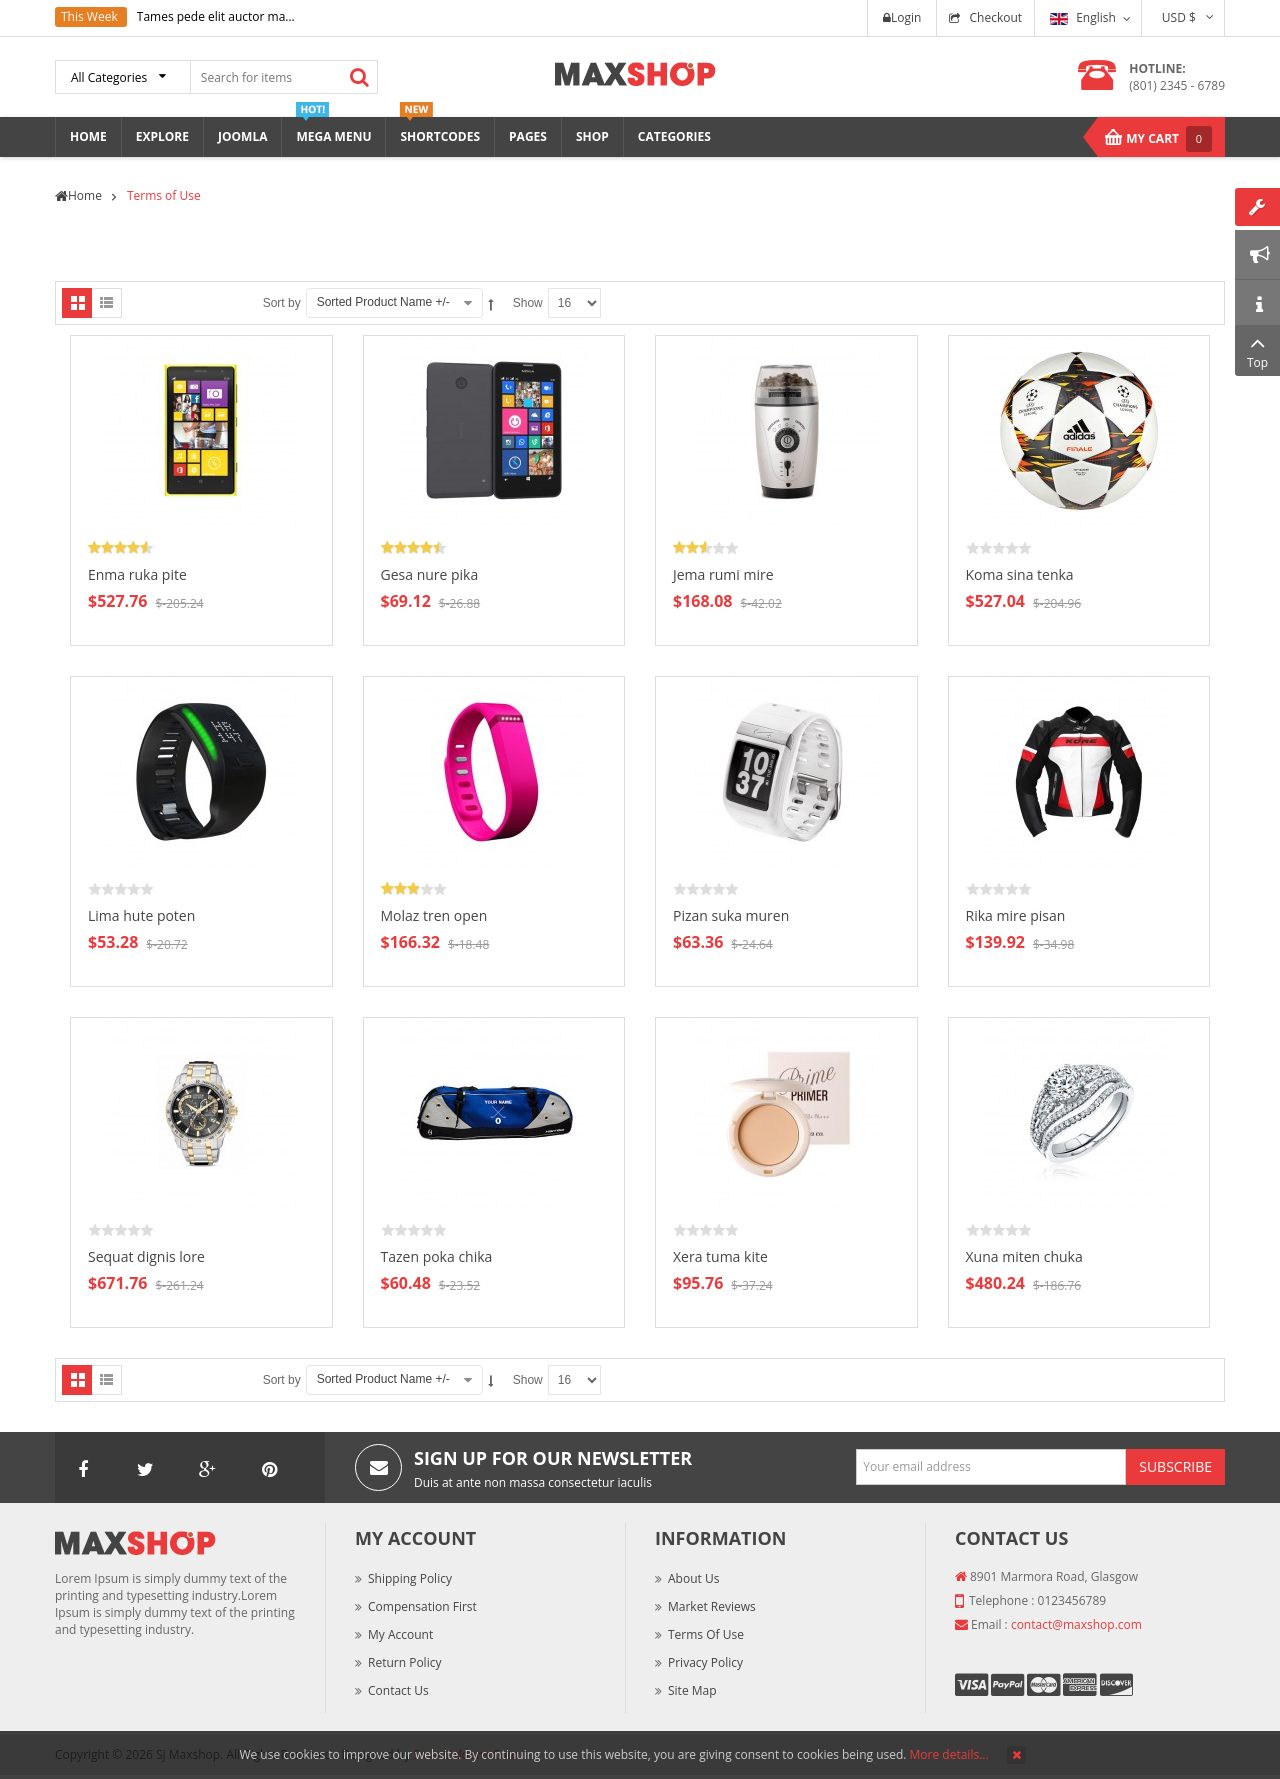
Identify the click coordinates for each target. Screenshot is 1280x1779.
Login (902, 17)
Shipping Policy (410, 1578)
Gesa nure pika (430, 574)
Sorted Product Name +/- (383, 302)
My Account (400, 1634)
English (1083, 17)
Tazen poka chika (437, 1256)
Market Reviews (712, 1606)
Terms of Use (706, 1634)
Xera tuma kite (720, 1256)
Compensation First (422, 1606)
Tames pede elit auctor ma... (216, 16)
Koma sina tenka (1020, 574)
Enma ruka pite (137, 574)
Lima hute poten (141, 915)
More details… (949, 1754)
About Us (693, 1578)
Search (359, 77)
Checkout (995, 17)
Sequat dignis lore (146, 1256)
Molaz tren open (434, 915)
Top (1257, 350)
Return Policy (404, 1662)
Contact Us (398, 1690)
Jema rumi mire (723, 574)
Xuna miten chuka (1024, 1256)
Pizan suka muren (731, 915)
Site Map (692, 1690)
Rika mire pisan (1016, 915)
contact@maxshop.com (1076, 1624)
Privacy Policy (705, 1662)
